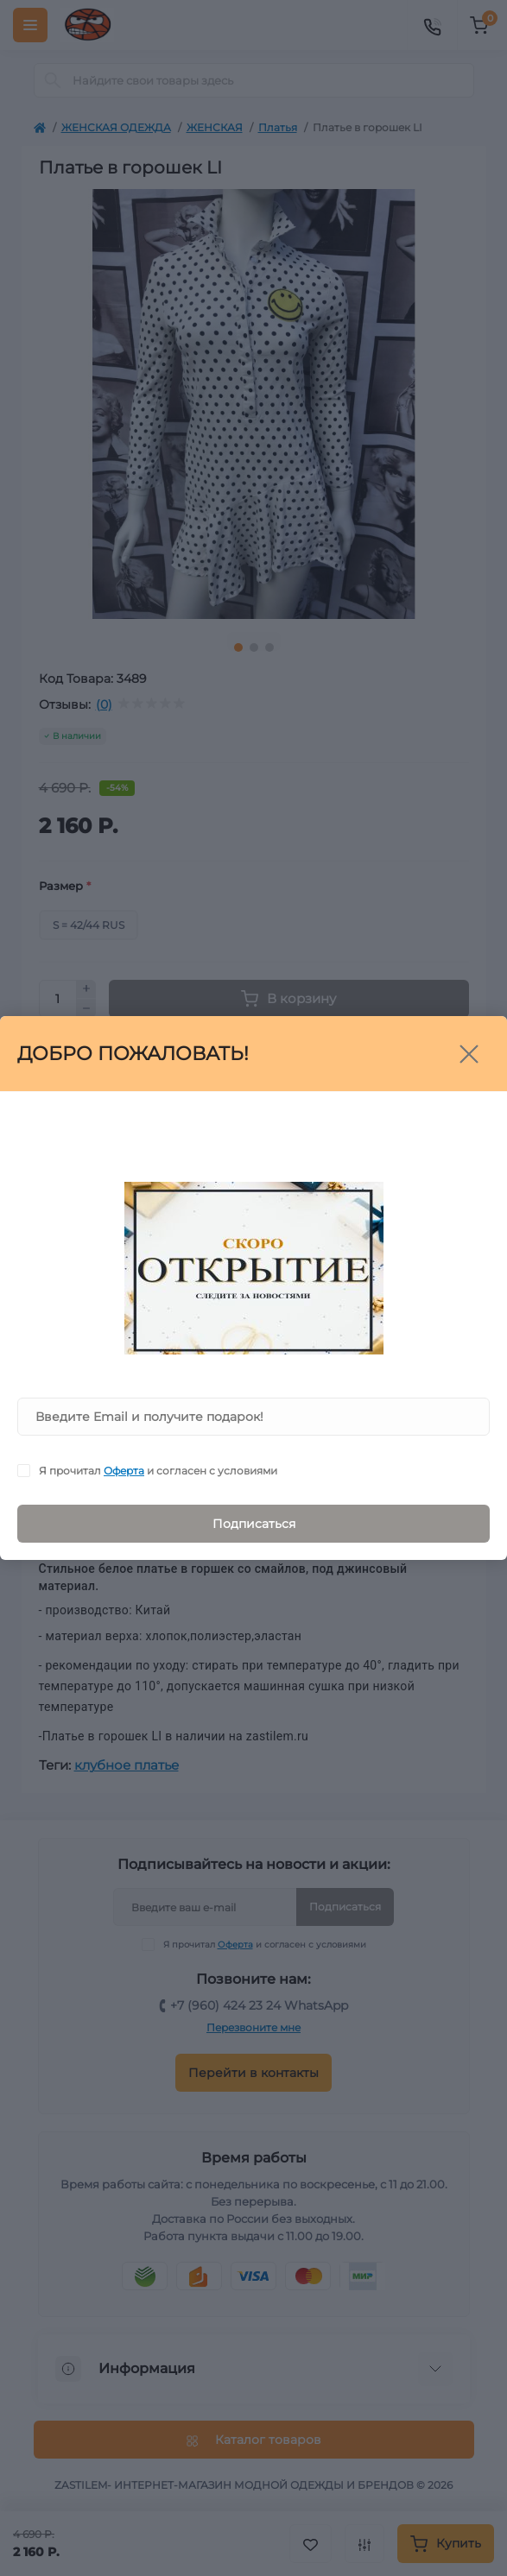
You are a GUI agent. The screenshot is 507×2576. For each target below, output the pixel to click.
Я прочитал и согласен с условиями (158, 1470)
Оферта (124, 1470)
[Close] (469, 1054)
